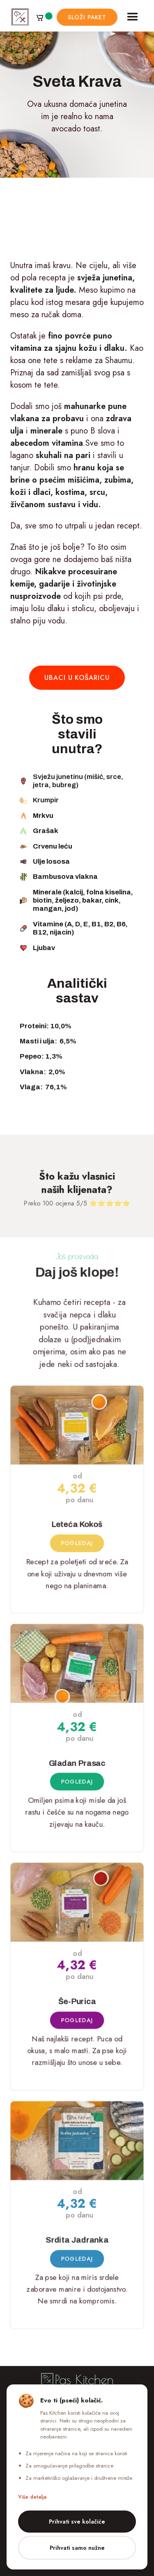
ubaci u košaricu (77, 677)
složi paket (87, 17)
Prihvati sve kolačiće (77, 2521)
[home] (20, 17)
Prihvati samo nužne (77, 2548)
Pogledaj (77, 1541)
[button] (44, 17)
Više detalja (32, 2497)
